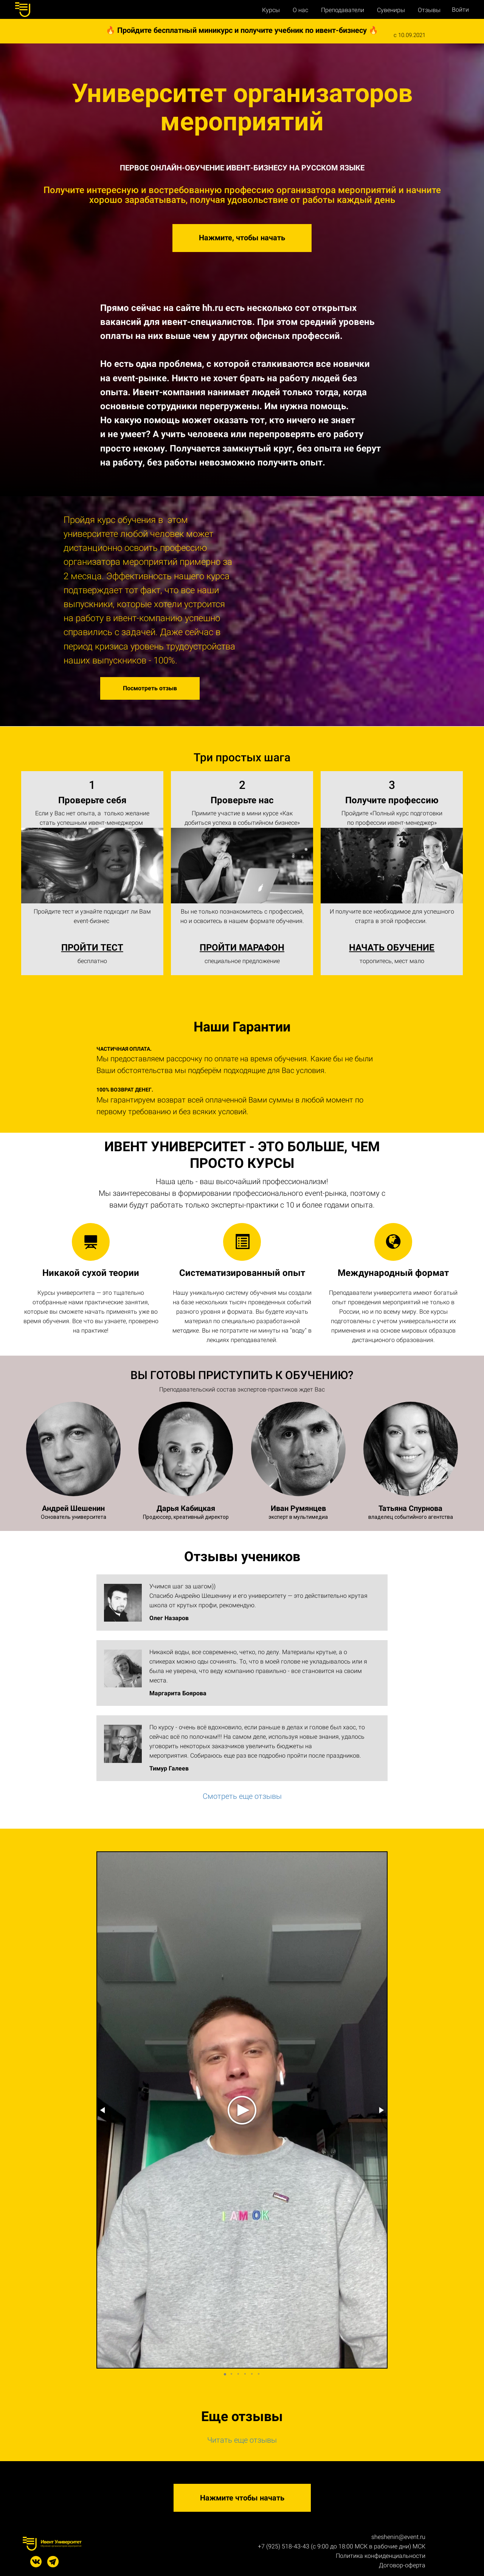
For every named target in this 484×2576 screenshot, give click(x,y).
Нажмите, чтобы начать (242, 237)
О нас (301, 10)
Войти (460, 9)
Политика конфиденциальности (380, 2555)
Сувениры (391, 10)
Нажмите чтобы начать (242, 2497)
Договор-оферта (402, 2565)
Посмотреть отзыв (150, 688)
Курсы (271, 10)
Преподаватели (343, 10)
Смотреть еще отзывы (242, 1796)
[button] (103, 2110)
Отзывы (429, 10)
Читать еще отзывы (242, 2440)
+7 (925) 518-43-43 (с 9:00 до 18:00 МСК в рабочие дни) (334, 2546)
